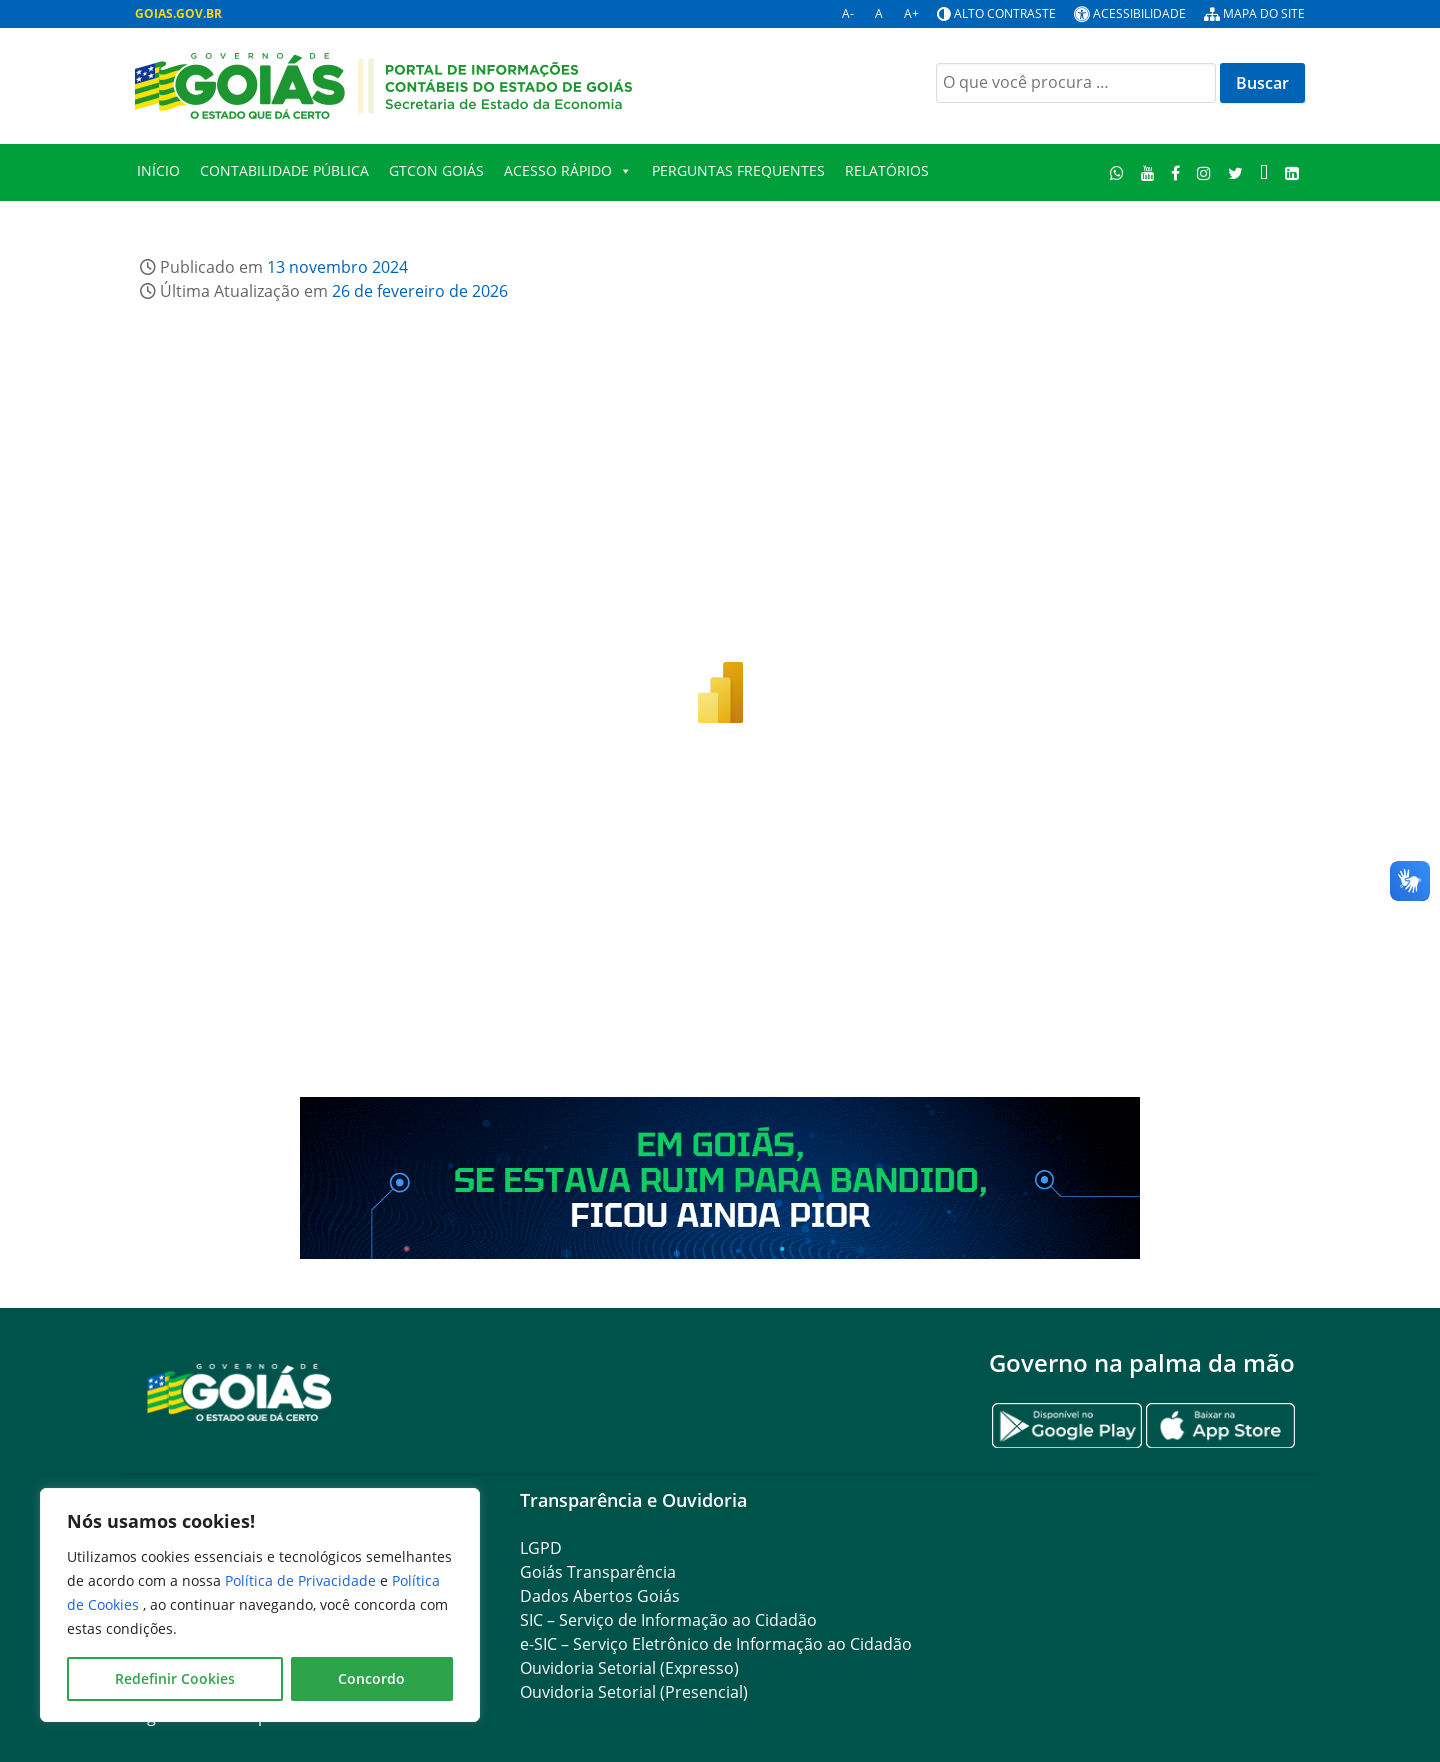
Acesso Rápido (568, 171)
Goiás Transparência (598, 1572)
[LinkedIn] (1291, 172)
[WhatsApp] (1117, 172)
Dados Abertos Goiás (600, 1596)
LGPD (541, 1548)
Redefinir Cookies (175, 1678)
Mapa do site (1264, 13)
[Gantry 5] (240, 1391)
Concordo (371, 1678)
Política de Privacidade (302, 1580)
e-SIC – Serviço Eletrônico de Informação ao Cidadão (716, 1644)
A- (848, 13)
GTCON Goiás (436, 170)
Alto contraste (1005, 13)
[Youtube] (1147, 172)
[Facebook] (1176, 172)
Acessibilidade (1139, 13)
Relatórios (887, 170)
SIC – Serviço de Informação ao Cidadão (668, 1620)
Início (158, 170)
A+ (911, 13)
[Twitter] (1236, 172)
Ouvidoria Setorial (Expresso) (629, 1668)
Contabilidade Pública (284, 170)
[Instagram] (1204, 172)
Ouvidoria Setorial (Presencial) (634, 1692)
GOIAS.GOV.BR (178, 13)
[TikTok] (1263, 172)
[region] (260, 1605)
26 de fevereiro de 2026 (420, 291)
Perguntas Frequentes (738, 170)
